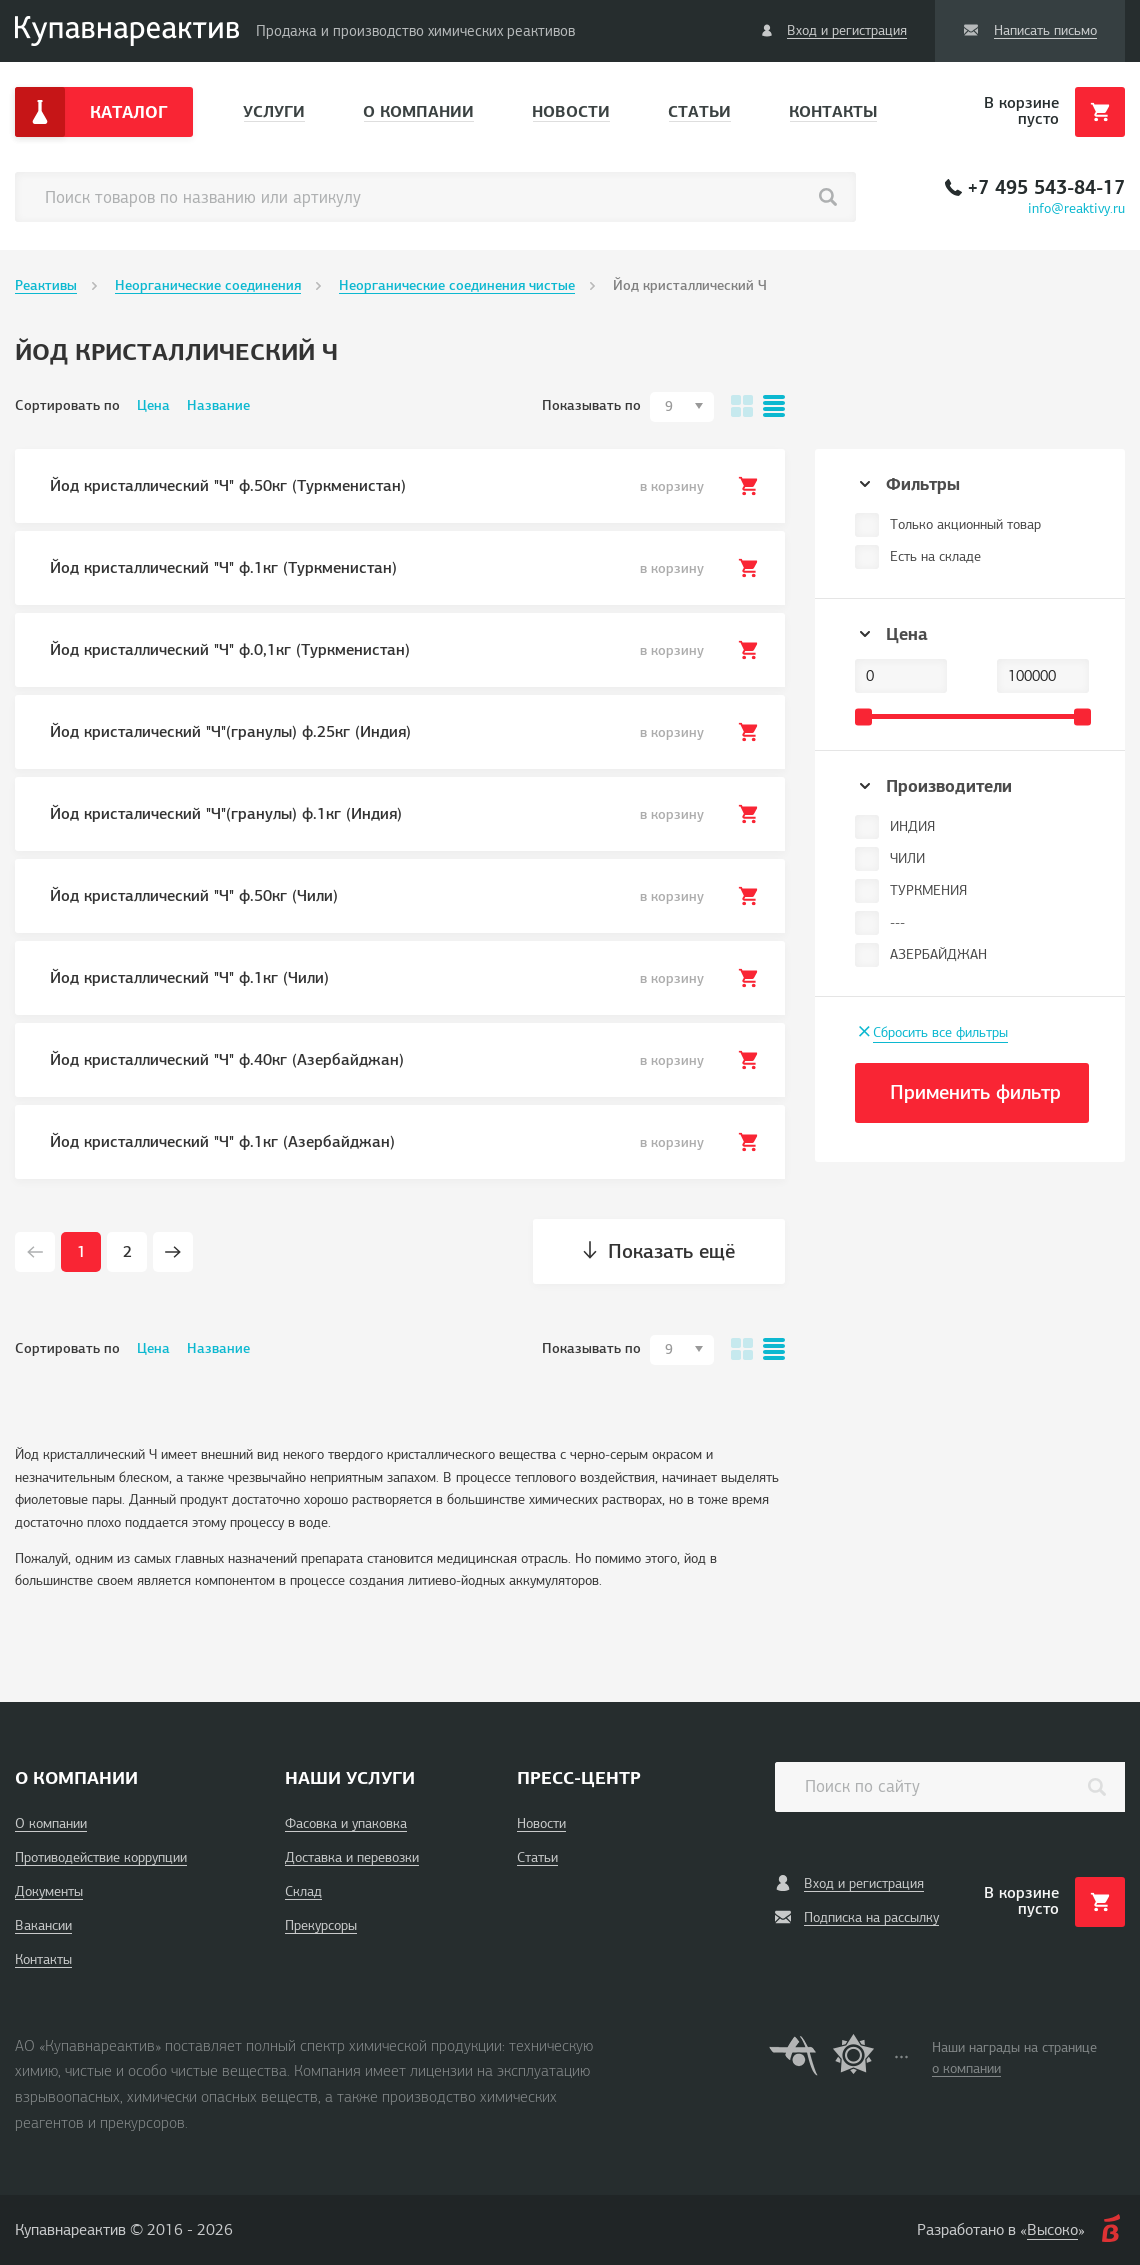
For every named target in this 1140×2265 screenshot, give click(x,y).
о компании (966, 2068)
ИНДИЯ (912, 826)
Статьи (699, 111)
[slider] (863, 716)
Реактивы (46, 285)
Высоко (1052, 2230)
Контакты (833, 111)
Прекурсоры (321, 1925)
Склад (303, 1891)
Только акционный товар (965, 524)
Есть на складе (935, 556)
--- (897, 922)
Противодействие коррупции (101, 1857)
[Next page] (173, 1252)
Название (218, 405)
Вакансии (43, 1925)
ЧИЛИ (907, 858)
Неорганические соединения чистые (457, 285)
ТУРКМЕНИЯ (928, 890)
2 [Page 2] (127, 1252)
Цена (153, 405)
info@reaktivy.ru (1076, 208)
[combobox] (682, 407)
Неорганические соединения (208, 285)
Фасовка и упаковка (346, 1823)
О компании (418, 111)
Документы (49, 1891)
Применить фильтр (975, 1092)
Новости (571, 111)
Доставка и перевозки (352, 1857)
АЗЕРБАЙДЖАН (938, 954)
